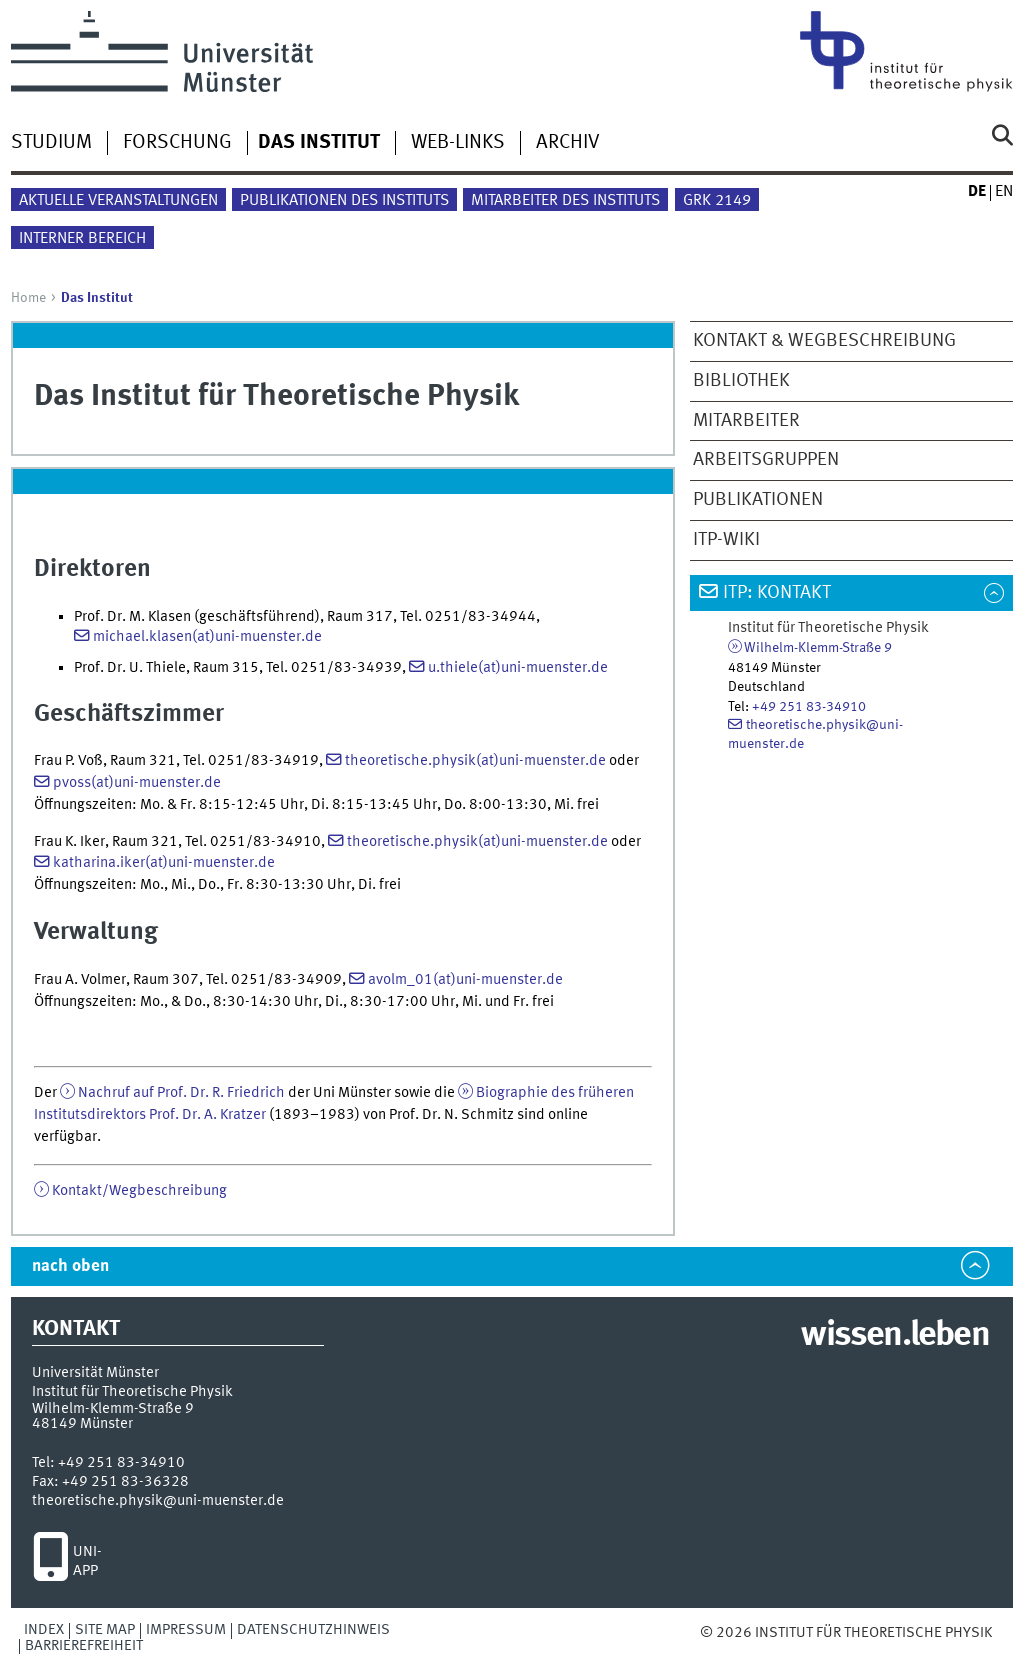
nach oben (70, 1266)
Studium (51, 143)
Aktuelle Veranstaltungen (118, 201)
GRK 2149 (717, 201)
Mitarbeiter (746, 421)
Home (28, 298)
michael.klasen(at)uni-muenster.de (207, 637)
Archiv (568, 143)
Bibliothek (741, 381)
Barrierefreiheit (84, 1646)
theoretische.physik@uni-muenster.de (158, 1501)
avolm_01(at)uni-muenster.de (465, 980)
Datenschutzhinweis (313, 1630)
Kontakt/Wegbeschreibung (139, 1191)
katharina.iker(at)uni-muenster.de (164, 863)
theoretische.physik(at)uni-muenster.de (475, 761)
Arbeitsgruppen (766, 460)
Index (44, 1630)
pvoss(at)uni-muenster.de (137, 783)
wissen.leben (894, 1336)
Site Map (105, 1630)
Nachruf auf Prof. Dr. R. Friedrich (181, 1093)
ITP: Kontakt (777, 593)
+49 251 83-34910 (809, 707)
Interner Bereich (82, 239)
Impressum (186, 1630)
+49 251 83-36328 (125, 1482)
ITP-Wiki (726, 540)
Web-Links (458, 143)
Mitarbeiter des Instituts (565, 201)
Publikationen (758, 500)
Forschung (177, 143)
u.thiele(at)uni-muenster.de (518, 668)
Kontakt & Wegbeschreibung (824, 341)
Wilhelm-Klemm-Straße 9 (818, 648)
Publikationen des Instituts (344, 201)
